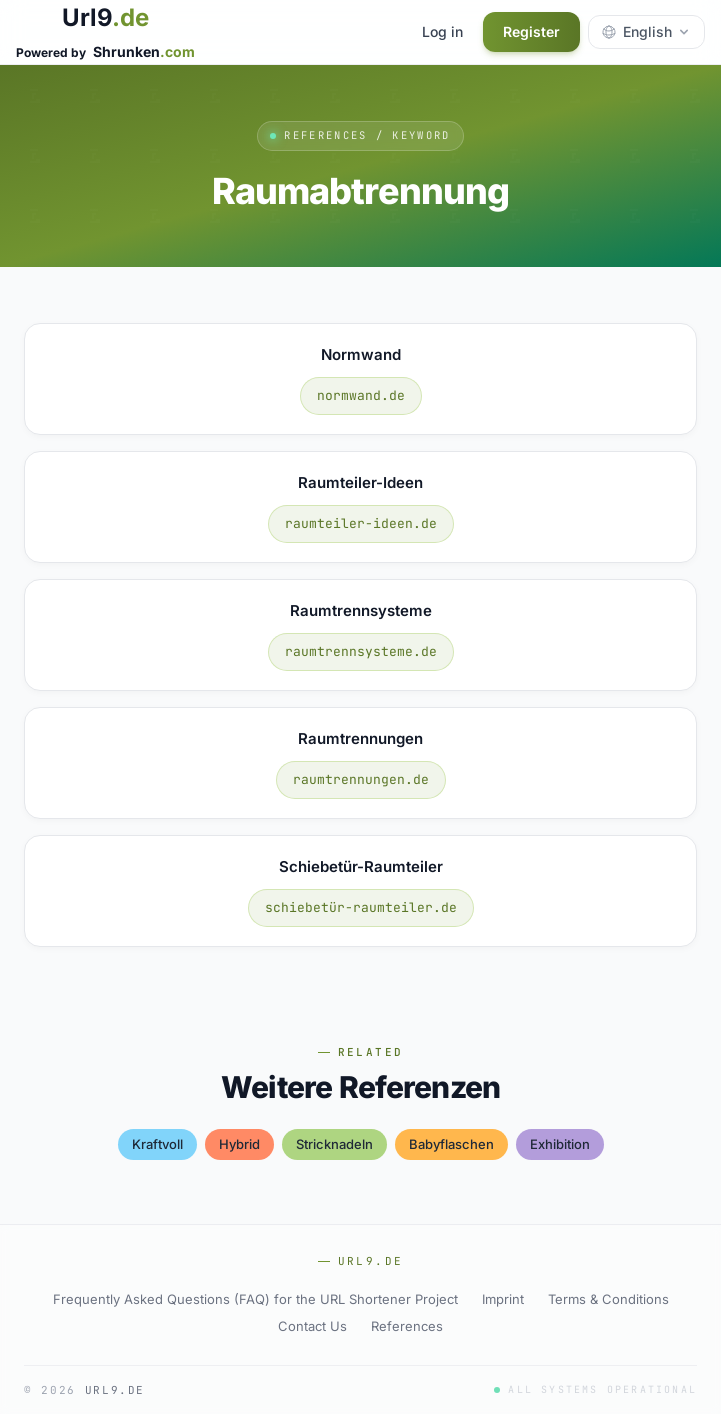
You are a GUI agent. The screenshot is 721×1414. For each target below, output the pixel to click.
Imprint (503, 1299)
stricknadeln (334, 1144)
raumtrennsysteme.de (361, 651)
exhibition (560, 1144)
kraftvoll (157, 1144)
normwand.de (361, 395)
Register (531, 31)
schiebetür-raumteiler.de (361, 907)
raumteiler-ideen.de (361, 523)
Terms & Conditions (608, 1299)
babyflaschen (451, 1144)
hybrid (239, 1144)
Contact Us (312, 1326)
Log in (442, 31)
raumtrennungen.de (361, 779)
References (407, 1326)
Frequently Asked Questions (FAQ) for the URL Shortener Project (255, 1299)
